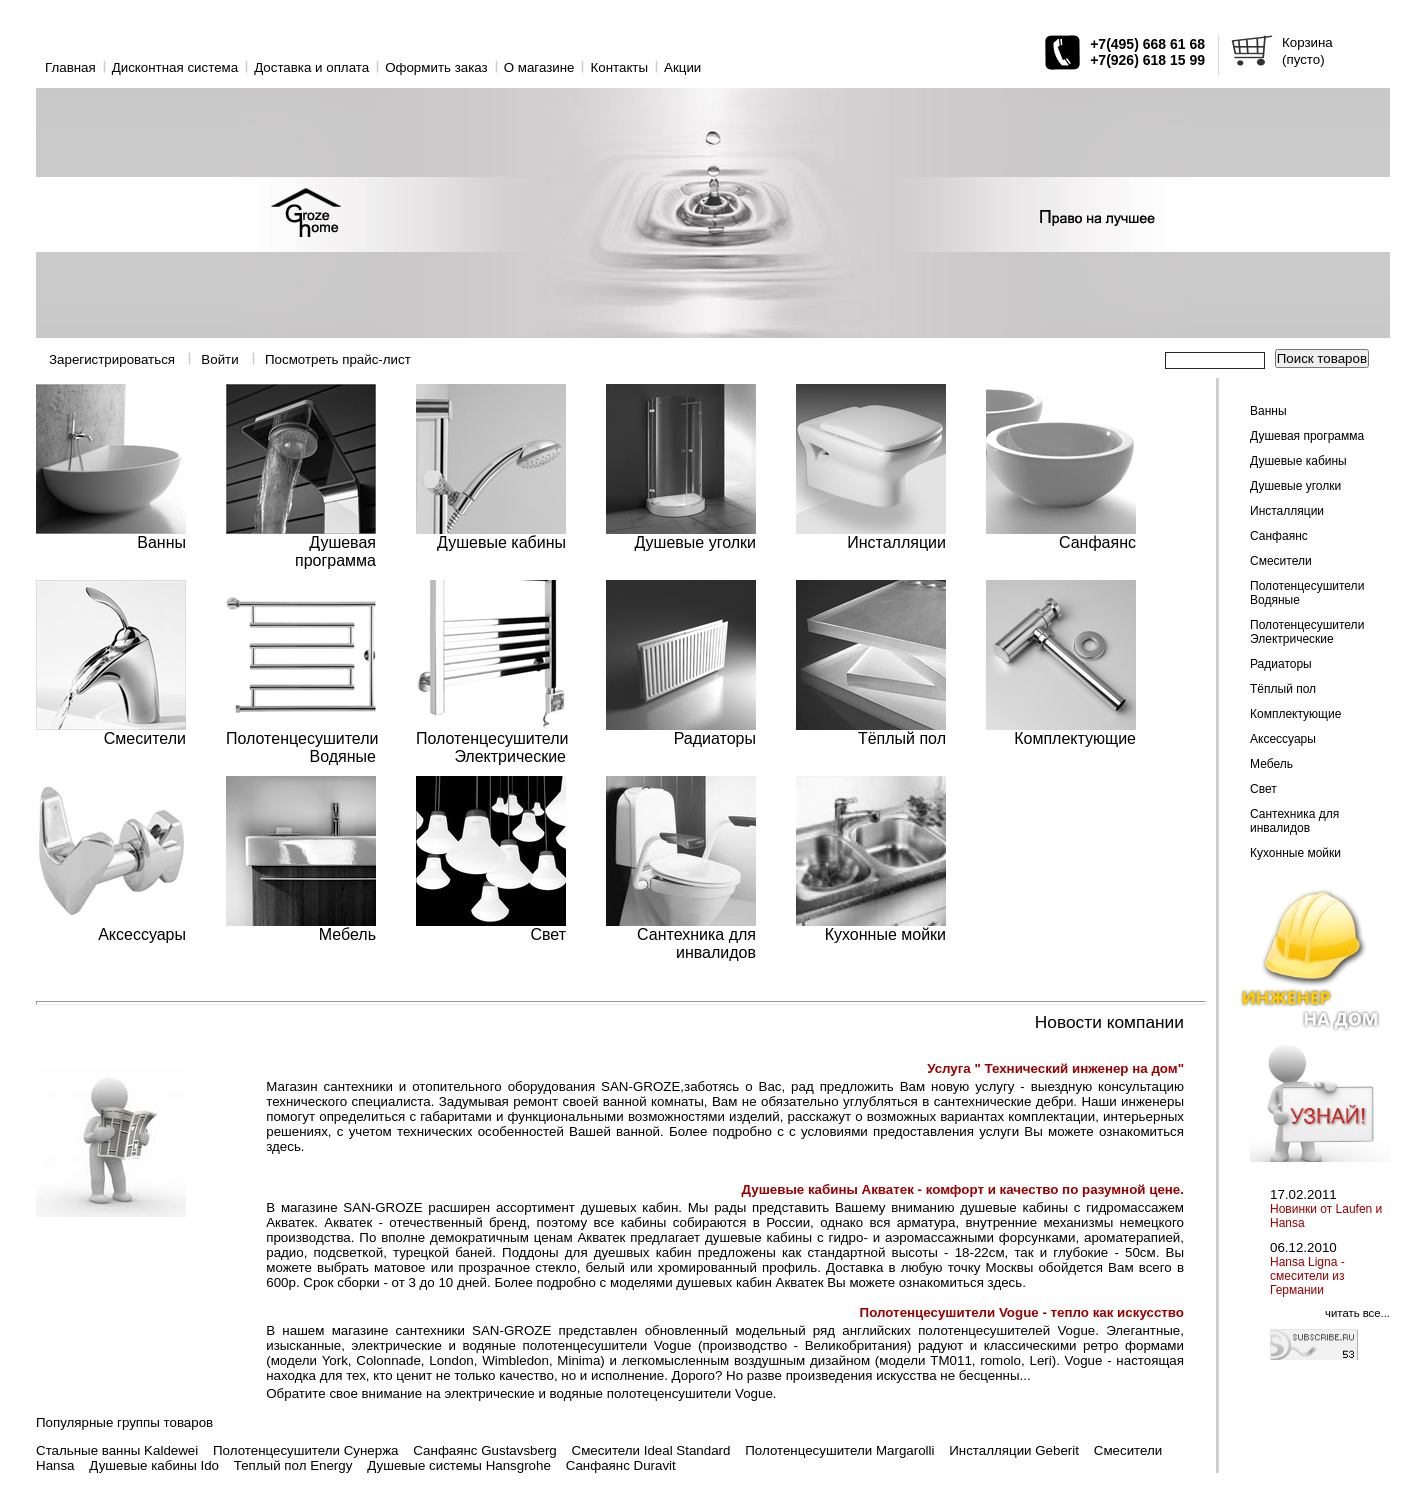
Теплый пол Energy (293, 1465)
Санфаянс (1279, 536)
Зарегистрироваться (112, 359)
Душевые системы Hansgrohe (459, 1465)
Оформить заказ (436, 67)
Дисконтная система (175, 67)
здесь (283, 1146)
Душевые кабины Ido (154, 1465)
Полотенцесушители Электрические (1307, 632)
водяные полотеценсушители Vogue (661, 1393)
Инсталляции (1287, 511)
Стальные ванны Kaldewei (117, 1450)
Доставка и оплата (311, 67)
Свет (1263, 789)
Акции (682, 67)
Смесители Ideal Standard (651, 1450)
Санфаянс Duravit (621, 1465)
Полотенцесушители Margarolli (839, 1450)
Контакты (619, 67)
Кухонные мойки (1295, 853)
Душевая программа (1307, 436)
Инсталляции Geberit (1014, 1450)
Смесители (1281, 561)
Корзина (1307, 42)
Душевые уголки (1295, 486)
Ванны (1268, 411)
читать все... (1357, 1313)
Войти (219, 359)
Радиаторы (1281, 664)
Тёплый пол (1283, 689)
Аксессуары (1283, 739)
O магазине (539, 67)
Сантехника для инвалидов (1294, 821)
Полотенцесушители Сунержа (306, 1450)
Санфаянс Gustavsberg (484, 1450)
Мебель (1271, 764)
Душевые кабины (1298, 461)
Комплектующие (1295, 714)
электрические (489, 1393)
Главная (70, 67)
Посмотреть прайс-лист (338, 359)
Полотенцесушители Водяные (1307, 593)
